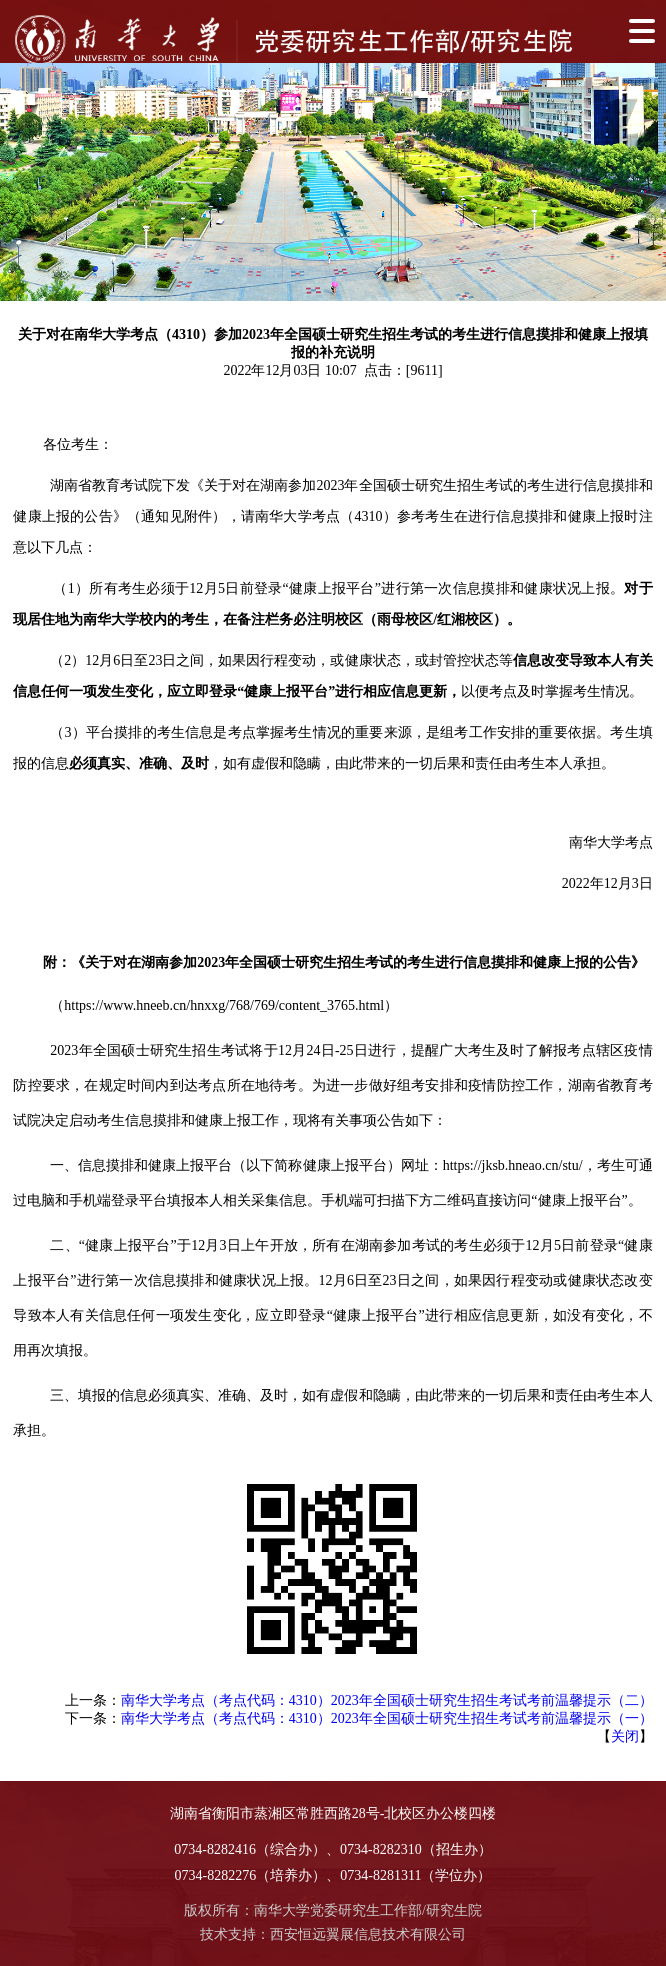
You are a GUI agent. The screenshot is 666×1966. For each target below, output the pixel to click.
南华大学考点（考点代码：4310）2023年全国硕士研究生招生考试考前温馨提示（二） (387, 1700)
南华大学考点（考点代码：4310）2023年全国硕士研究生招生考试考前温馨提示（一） (387, 1718)
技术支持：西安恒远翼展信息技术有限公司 (333, 1934)
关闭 (625, 1736)
